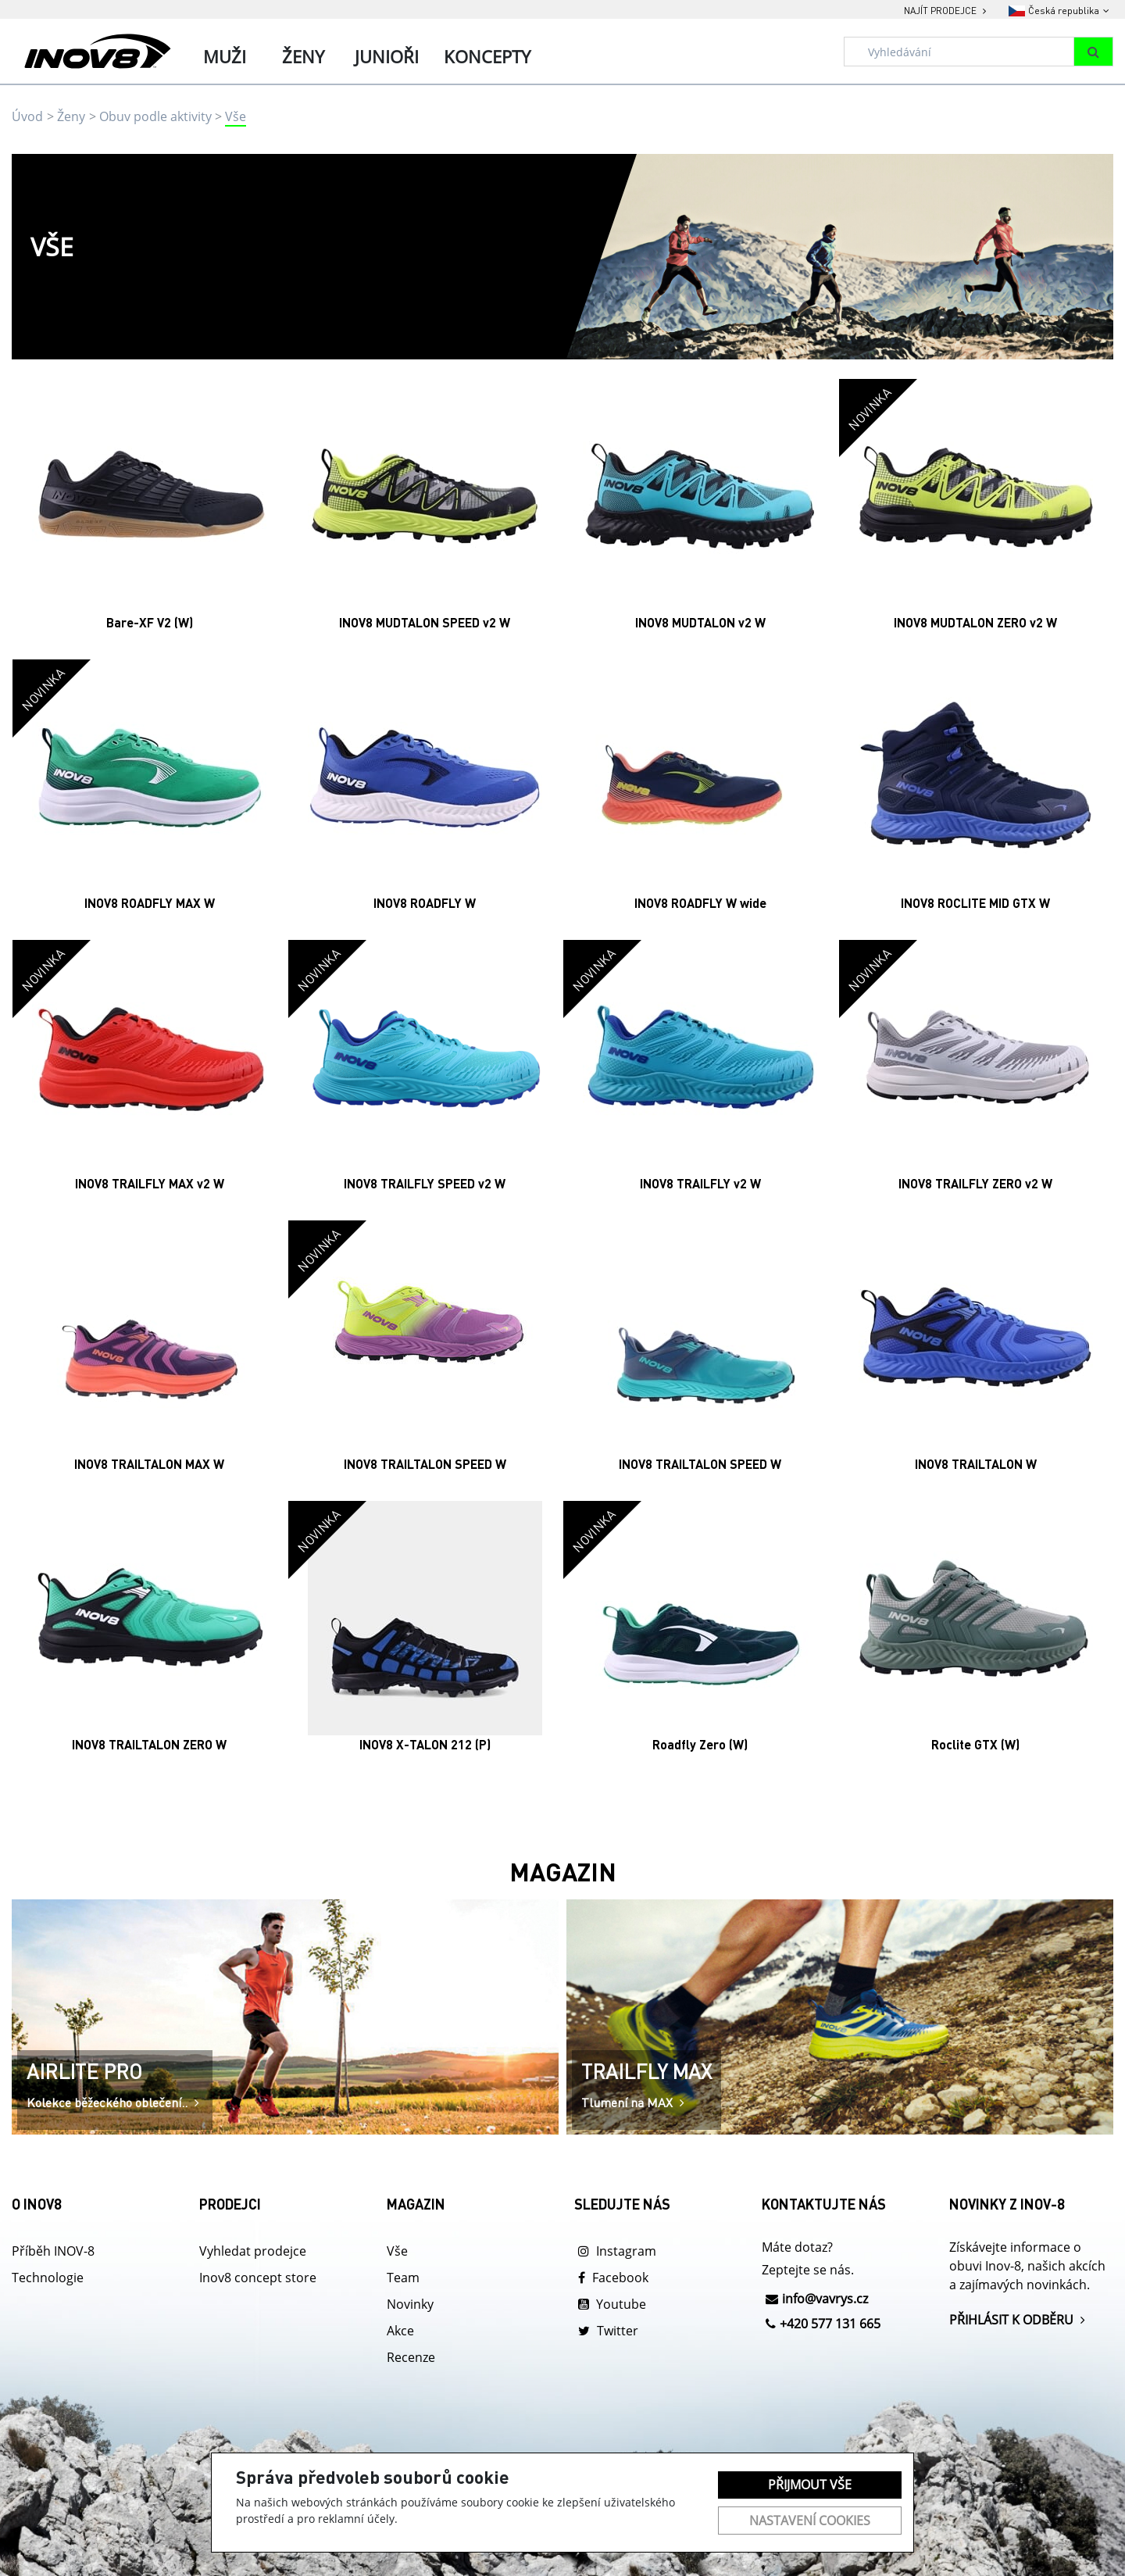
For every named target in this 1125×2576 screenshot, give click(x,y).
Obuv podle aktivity (155, 116)
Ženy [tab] (303, 56)
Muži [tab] (224, 56)
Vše (235, 116)
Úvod (27, 116)
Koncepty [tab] (487, 56)
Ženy (71, 116)
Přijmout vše (810, 2484)
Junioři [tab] (387, 56)
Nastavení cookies (809, 2520)
